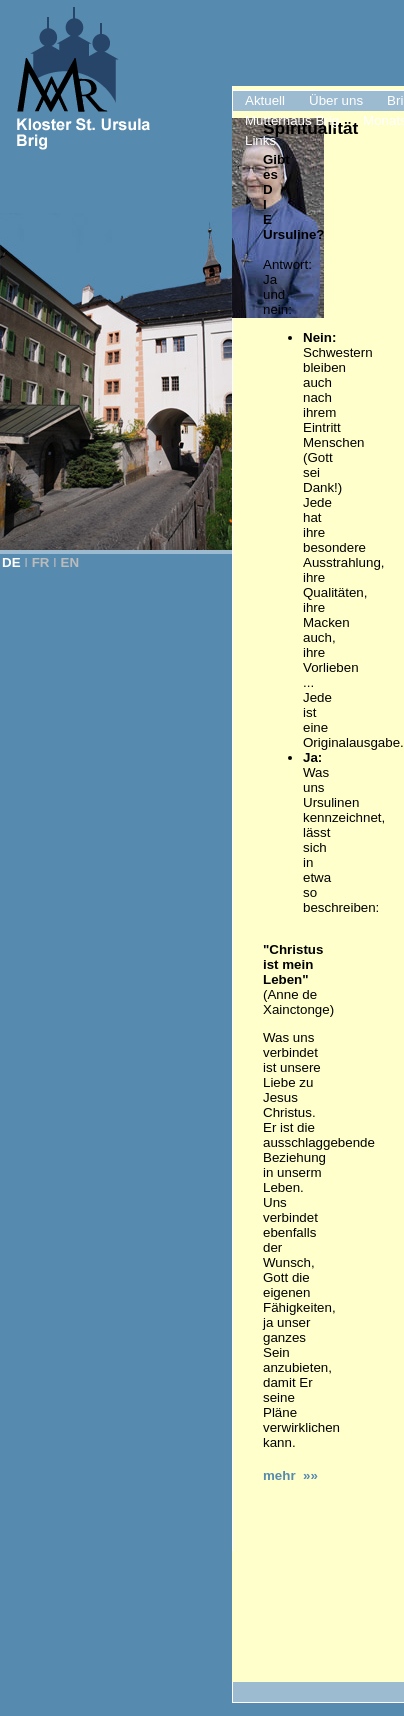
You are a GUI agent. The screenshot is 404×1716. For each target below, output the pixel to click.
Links (260, 140)
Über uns (336, 100)
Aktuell (265, 100)
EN (70, 562)
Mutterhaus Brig (292, 120)
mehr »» (290, 1475)
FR (41, 562)
